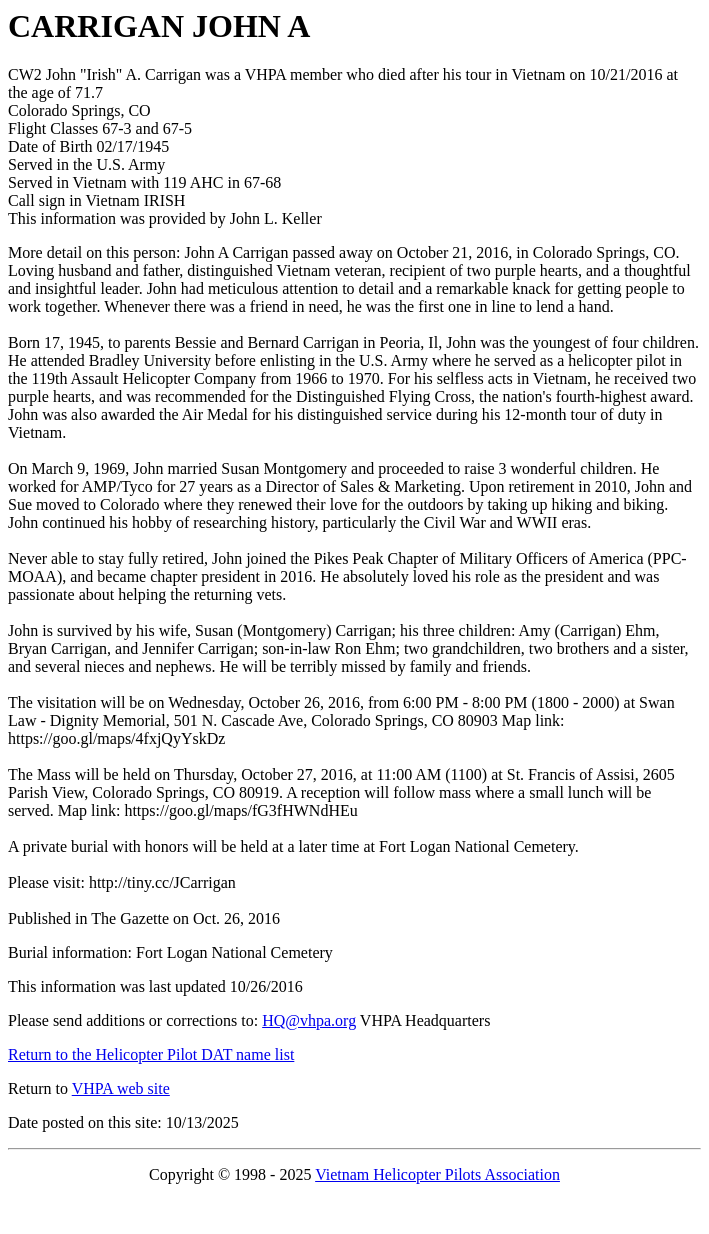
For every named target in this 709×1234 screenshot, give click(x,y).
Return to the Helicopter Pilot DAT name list (151, 1054)
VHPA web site (121, 1088)
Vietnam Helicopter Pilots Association (437, 1174)
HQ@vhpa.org (309, 1020)
